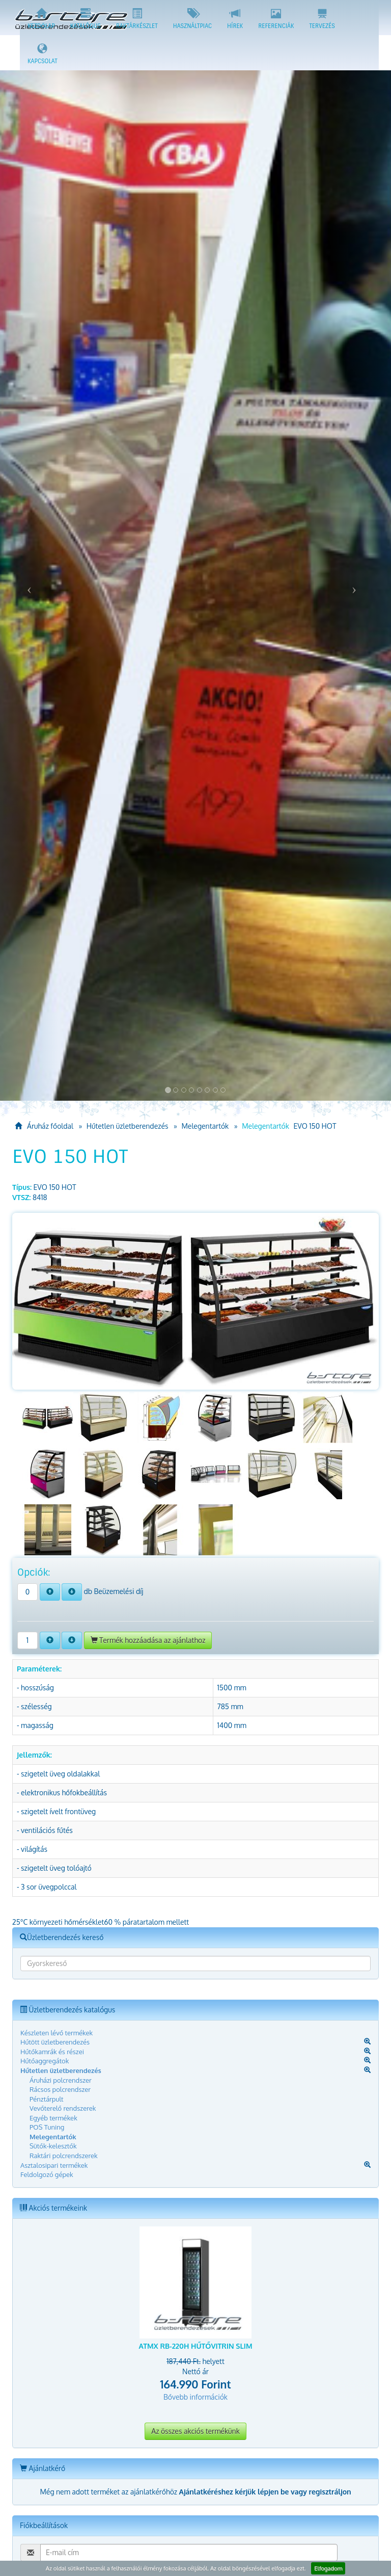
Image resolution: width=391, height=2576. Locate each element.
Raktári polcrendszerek (64, 2156)
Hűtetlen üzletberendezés (128, 1126)
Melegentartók (205, 1126)
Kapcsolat (42, 54)
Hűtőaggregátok (44, 2061)
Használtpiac (192, 19)
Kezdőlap (41, 19)
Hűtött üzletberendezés (55, 2042)
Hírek (235, 19)
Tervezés (321, 19)
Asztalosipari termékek (54, 2165)
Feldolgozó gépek (46, 2174)
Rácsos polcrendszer (60, 2089)
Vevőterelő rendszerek (63, 2108)
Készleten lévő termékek (56, 2033)
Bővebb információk (195, 2397)
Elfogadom (328, 2568)
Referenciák (276, 19)
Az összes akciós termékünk (195, 2431)
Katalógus (85, 19)
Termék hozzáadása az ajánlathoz (148, 1640)
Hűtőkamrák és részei (52, 2052)
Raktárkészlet (137, 19)
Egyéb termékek (53, 2118)
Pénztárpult (47, 2099)
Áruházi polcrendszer (61, 2080)
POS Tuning (47, 2127)
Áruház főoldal (44, 1126)
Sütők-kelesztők (53, 2146)
